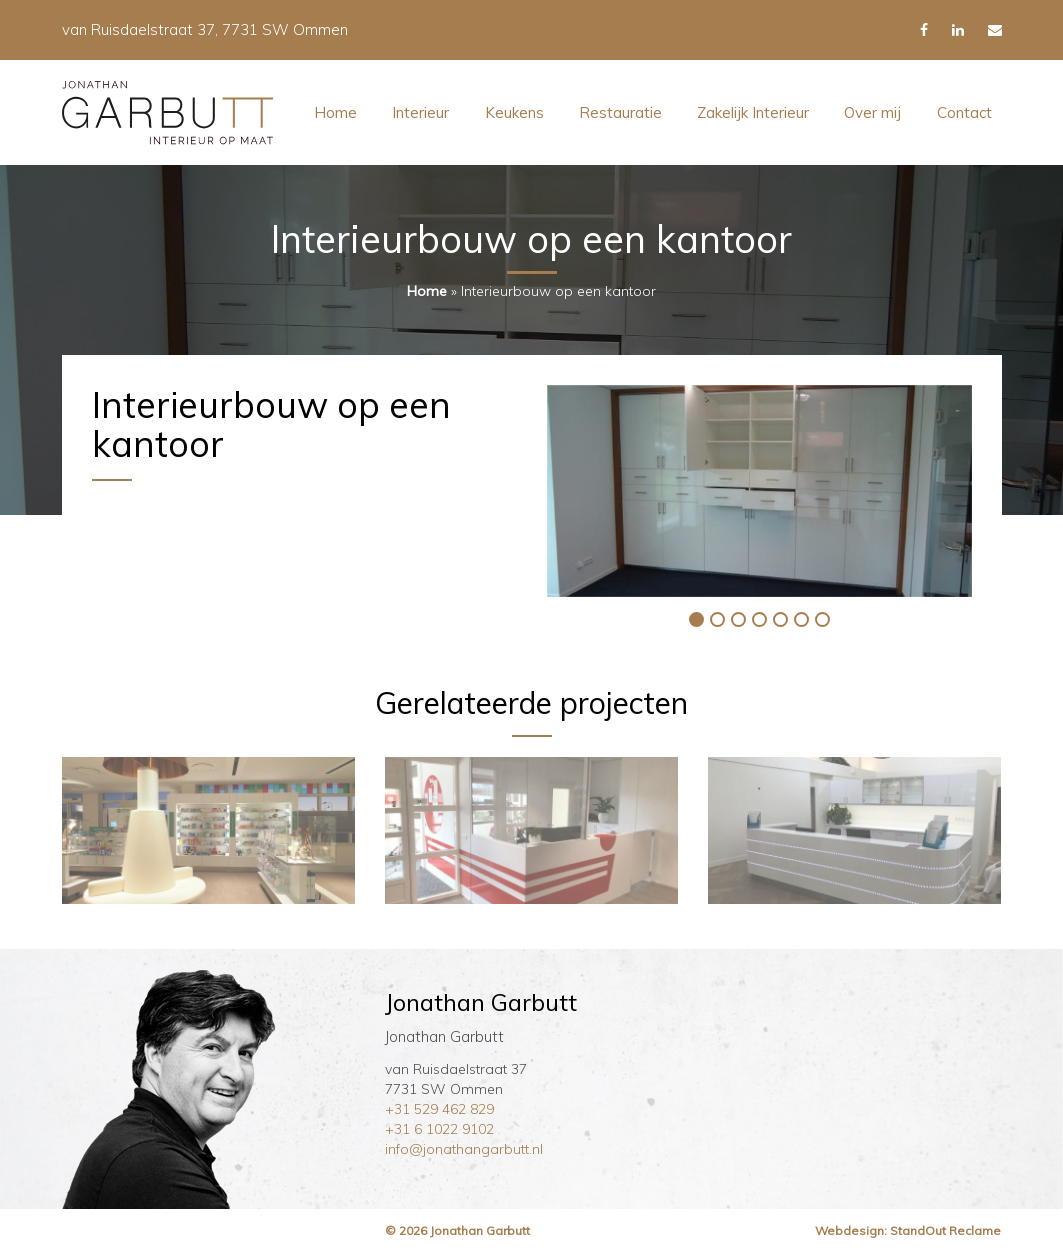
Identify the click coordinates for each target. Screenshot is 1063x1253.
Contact (964, 112)
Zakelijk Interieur (753, 112)
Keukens (514, 112)
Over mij (872, 112)
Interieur (420, 112)
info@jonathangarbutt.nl (464, 1149)
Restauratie (620, 112)
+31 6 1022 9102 (439, 1129)
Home (335, 112)
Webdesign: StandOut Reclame (908, 1230)
